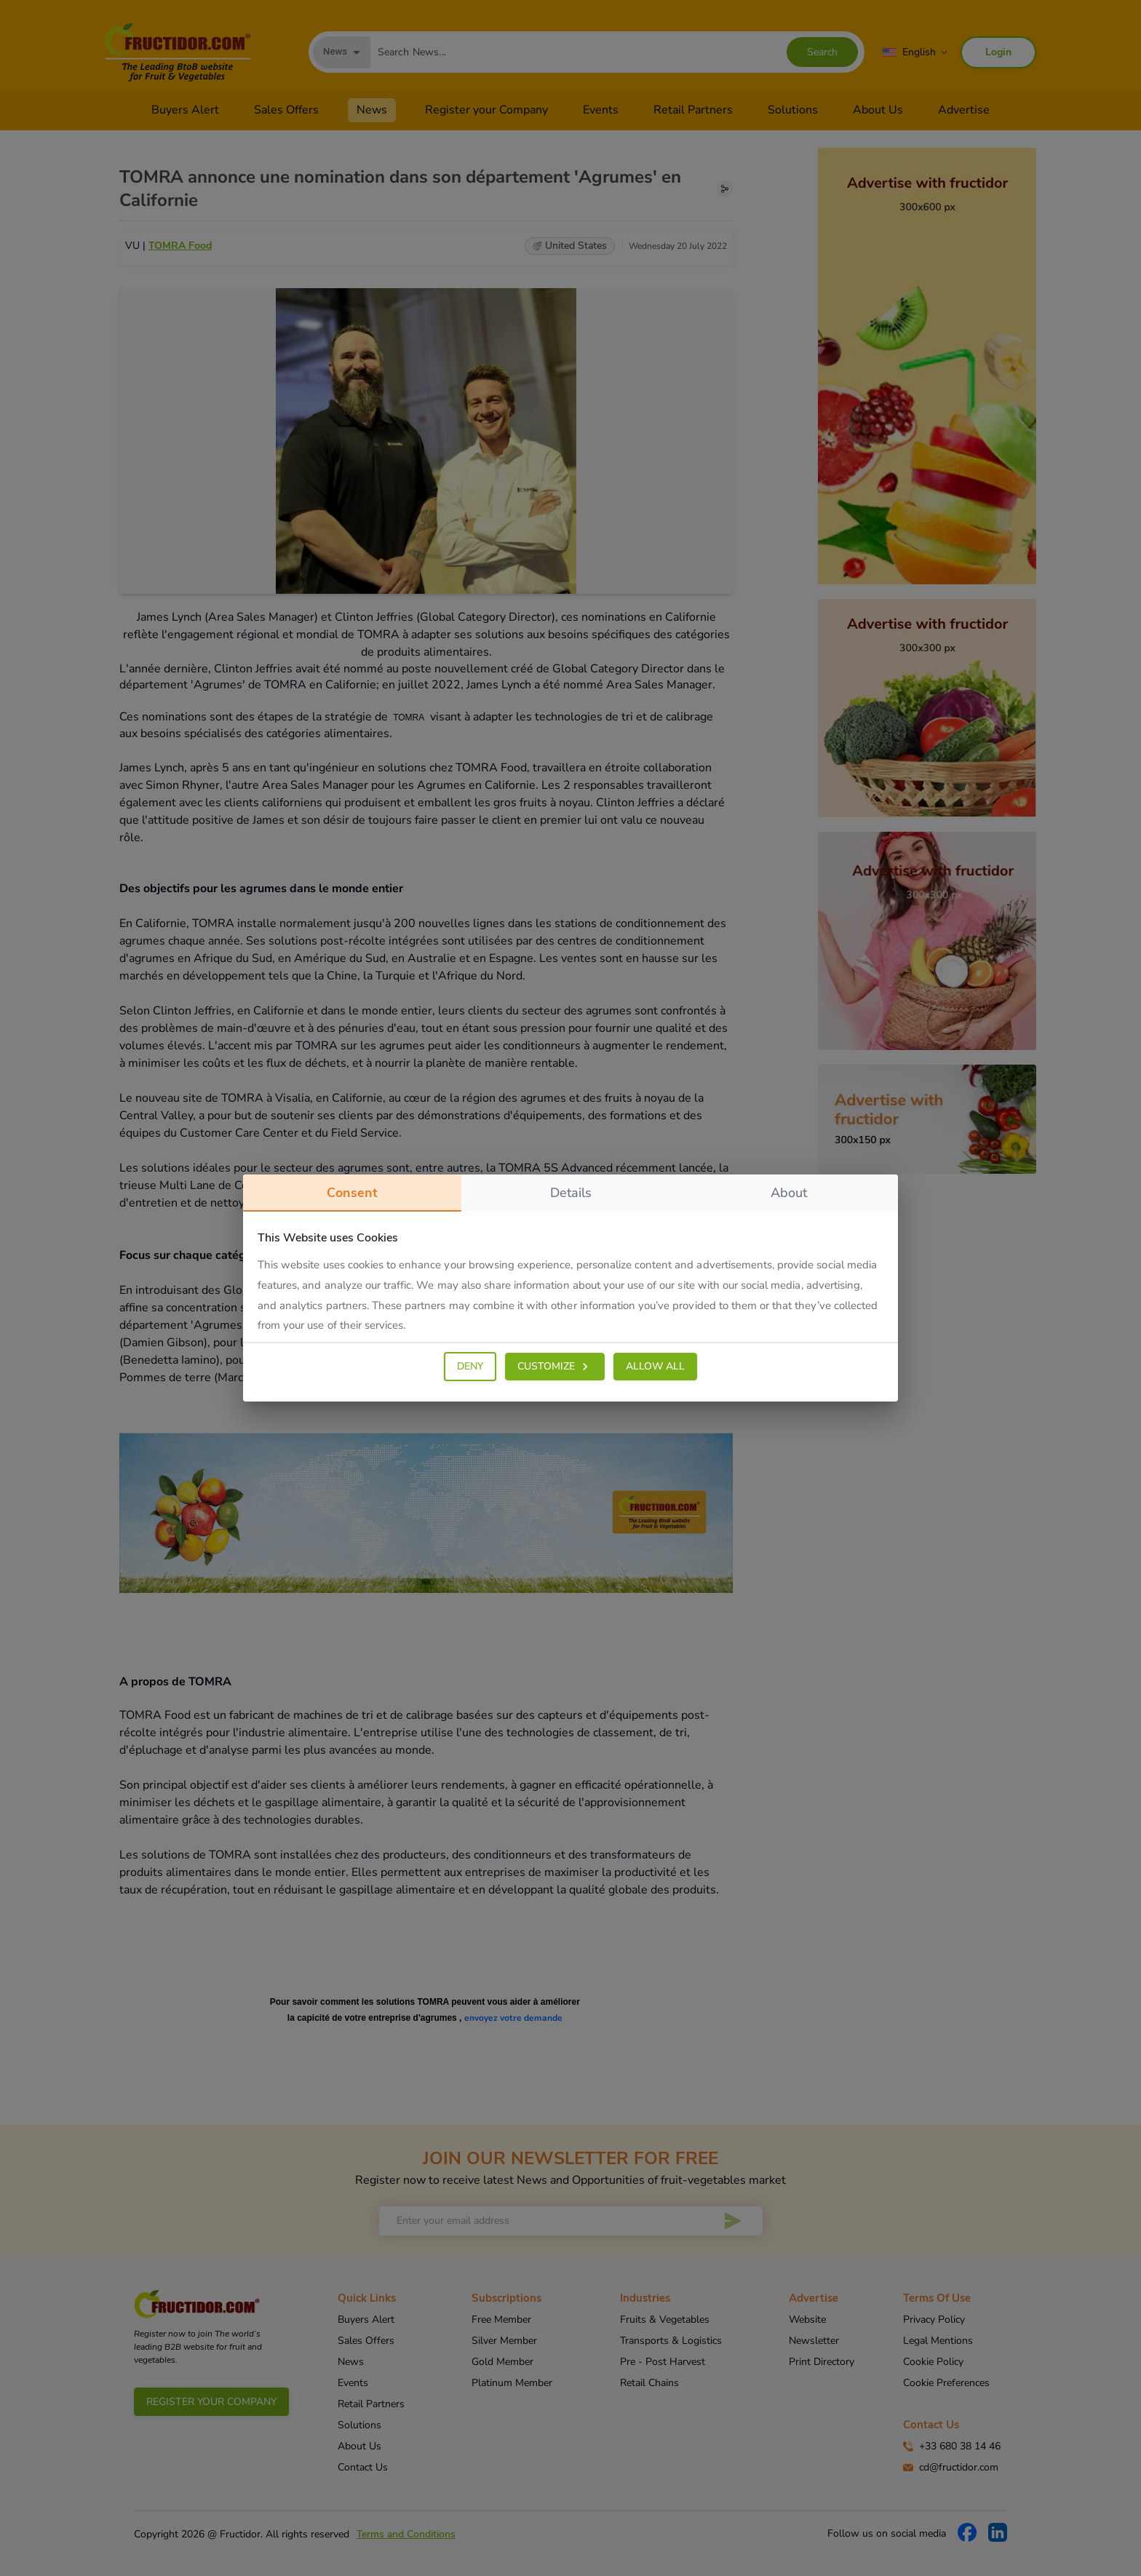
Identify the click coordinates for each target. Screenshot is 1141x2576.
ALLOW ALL (655, 1366)
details (571, 1192)
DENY (470, 1366)
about (789, 1192)
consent (352, 1198)
